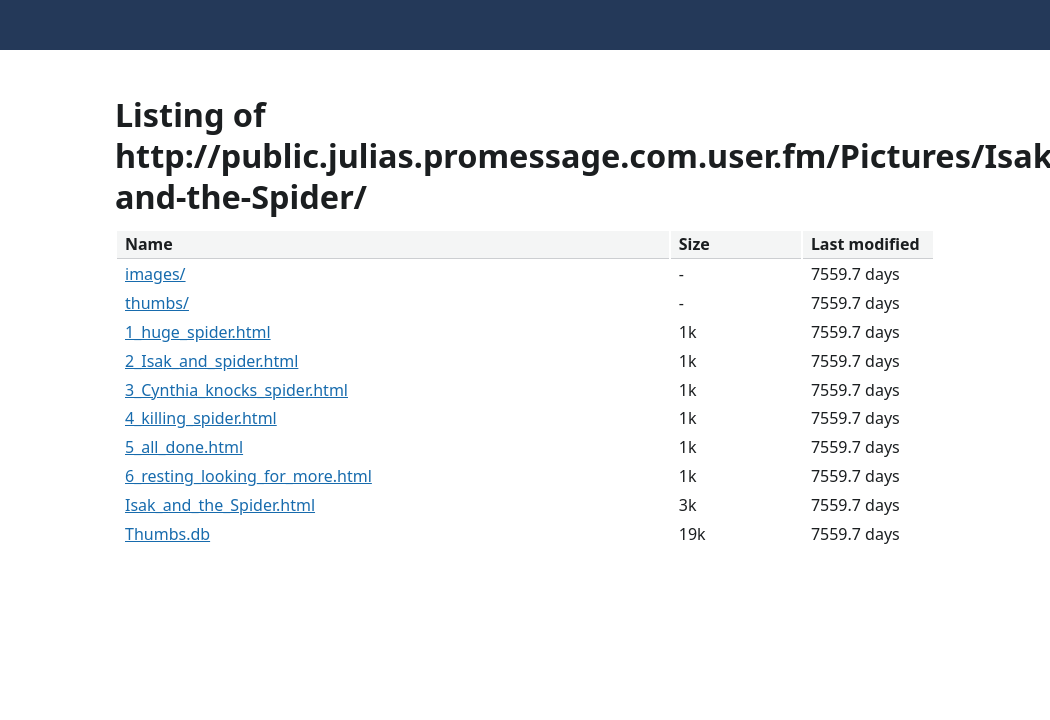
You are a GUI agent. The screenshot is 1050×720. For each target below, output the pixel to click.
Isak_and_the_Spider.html (220, 505)
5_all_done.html (184, 447)
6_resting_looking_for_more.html (248, 476)
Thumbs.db (167, 534)
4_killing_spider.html (201, 418)
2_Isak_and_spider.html (211, 361)
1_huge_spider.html (198, 332)
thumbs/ (157, 303)
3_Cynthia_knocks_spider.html (236, 390)
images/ (155, 274)
